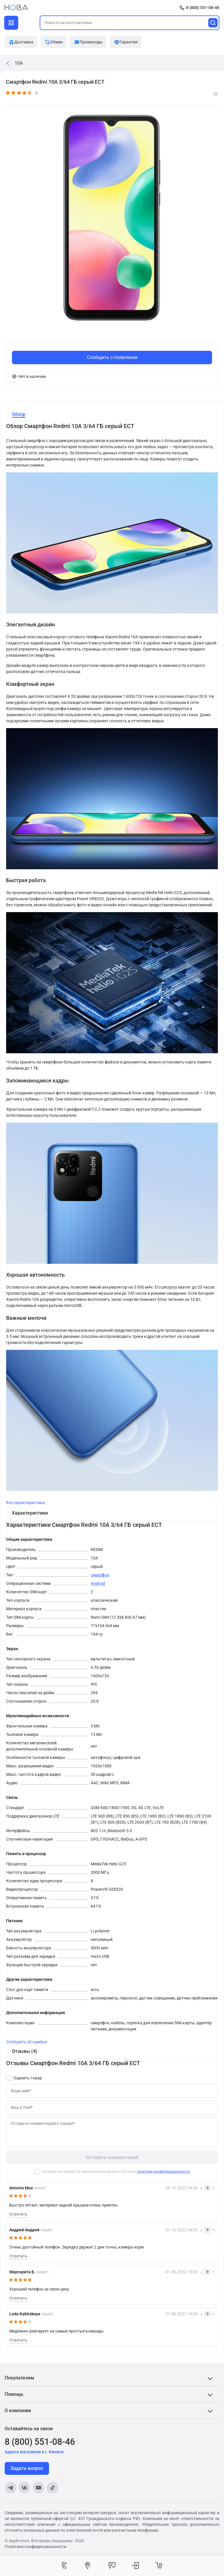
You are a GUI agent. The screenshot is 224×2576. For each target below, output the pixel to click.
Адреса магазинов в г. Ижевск (34, 2451)
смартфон (100, 1575)
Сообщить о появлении (112, 357)
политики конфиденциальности (163, 2172)
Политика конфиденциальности (35, 2546)
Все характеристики (25, 1502)
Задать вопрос (26, 2468)
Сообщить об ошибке (26, 2041)
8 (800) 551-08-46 (202, 7)
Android (98, 1583)
